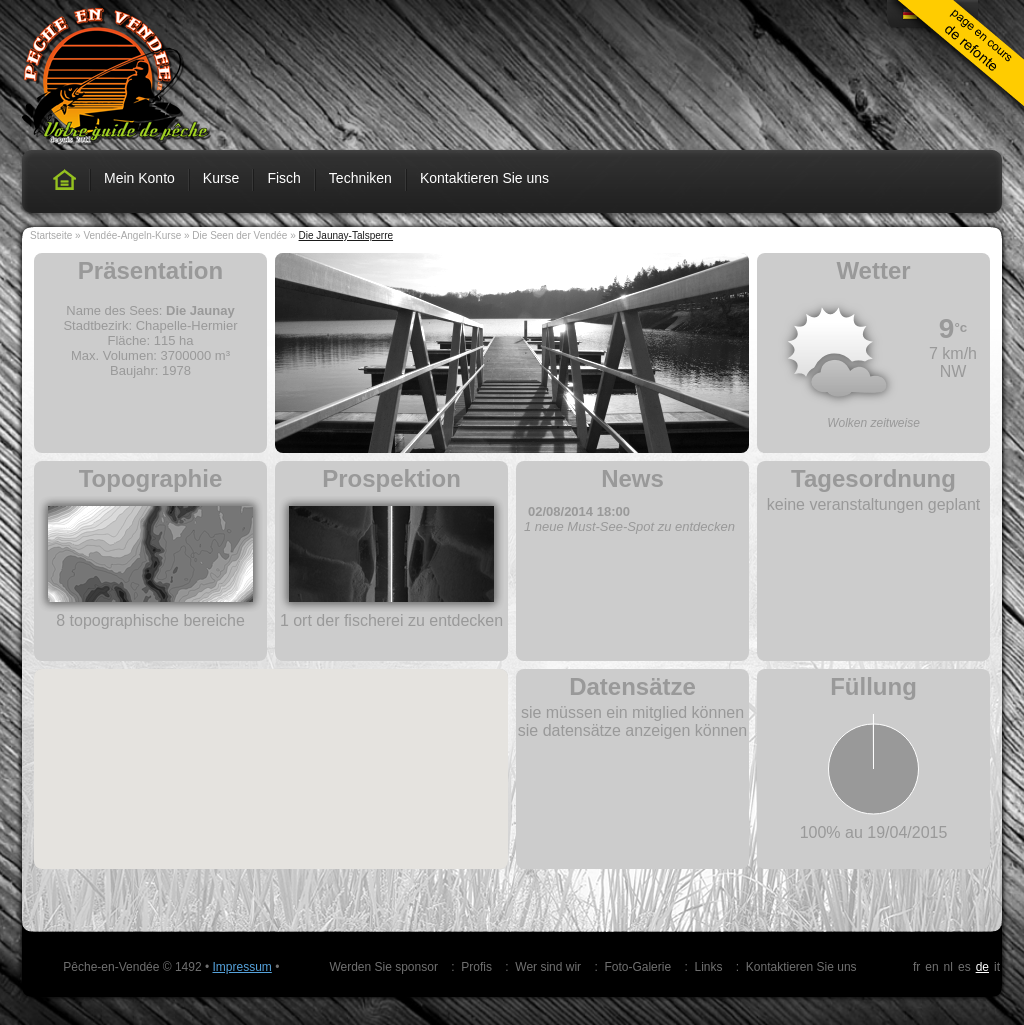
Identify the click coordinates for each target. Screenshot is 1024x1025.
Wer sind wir (548, 967)
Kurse (221, 178)
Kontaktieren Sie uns (484, 178)
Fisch (283, 178)
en (931, 967)
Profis (476, 967)
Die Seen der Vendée (239, 235)
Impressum (241, 967)
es (964, 967)
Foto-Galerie (637, 967)
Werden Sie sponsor (383, 967)
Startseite (51, 235)
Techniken (360, 178)
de (982, 967)
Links (708, 967)
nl (948, 967)
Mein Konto (139, 178)
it (997, 967)
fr (916, 967)
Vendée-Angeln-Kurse (132, 235)
